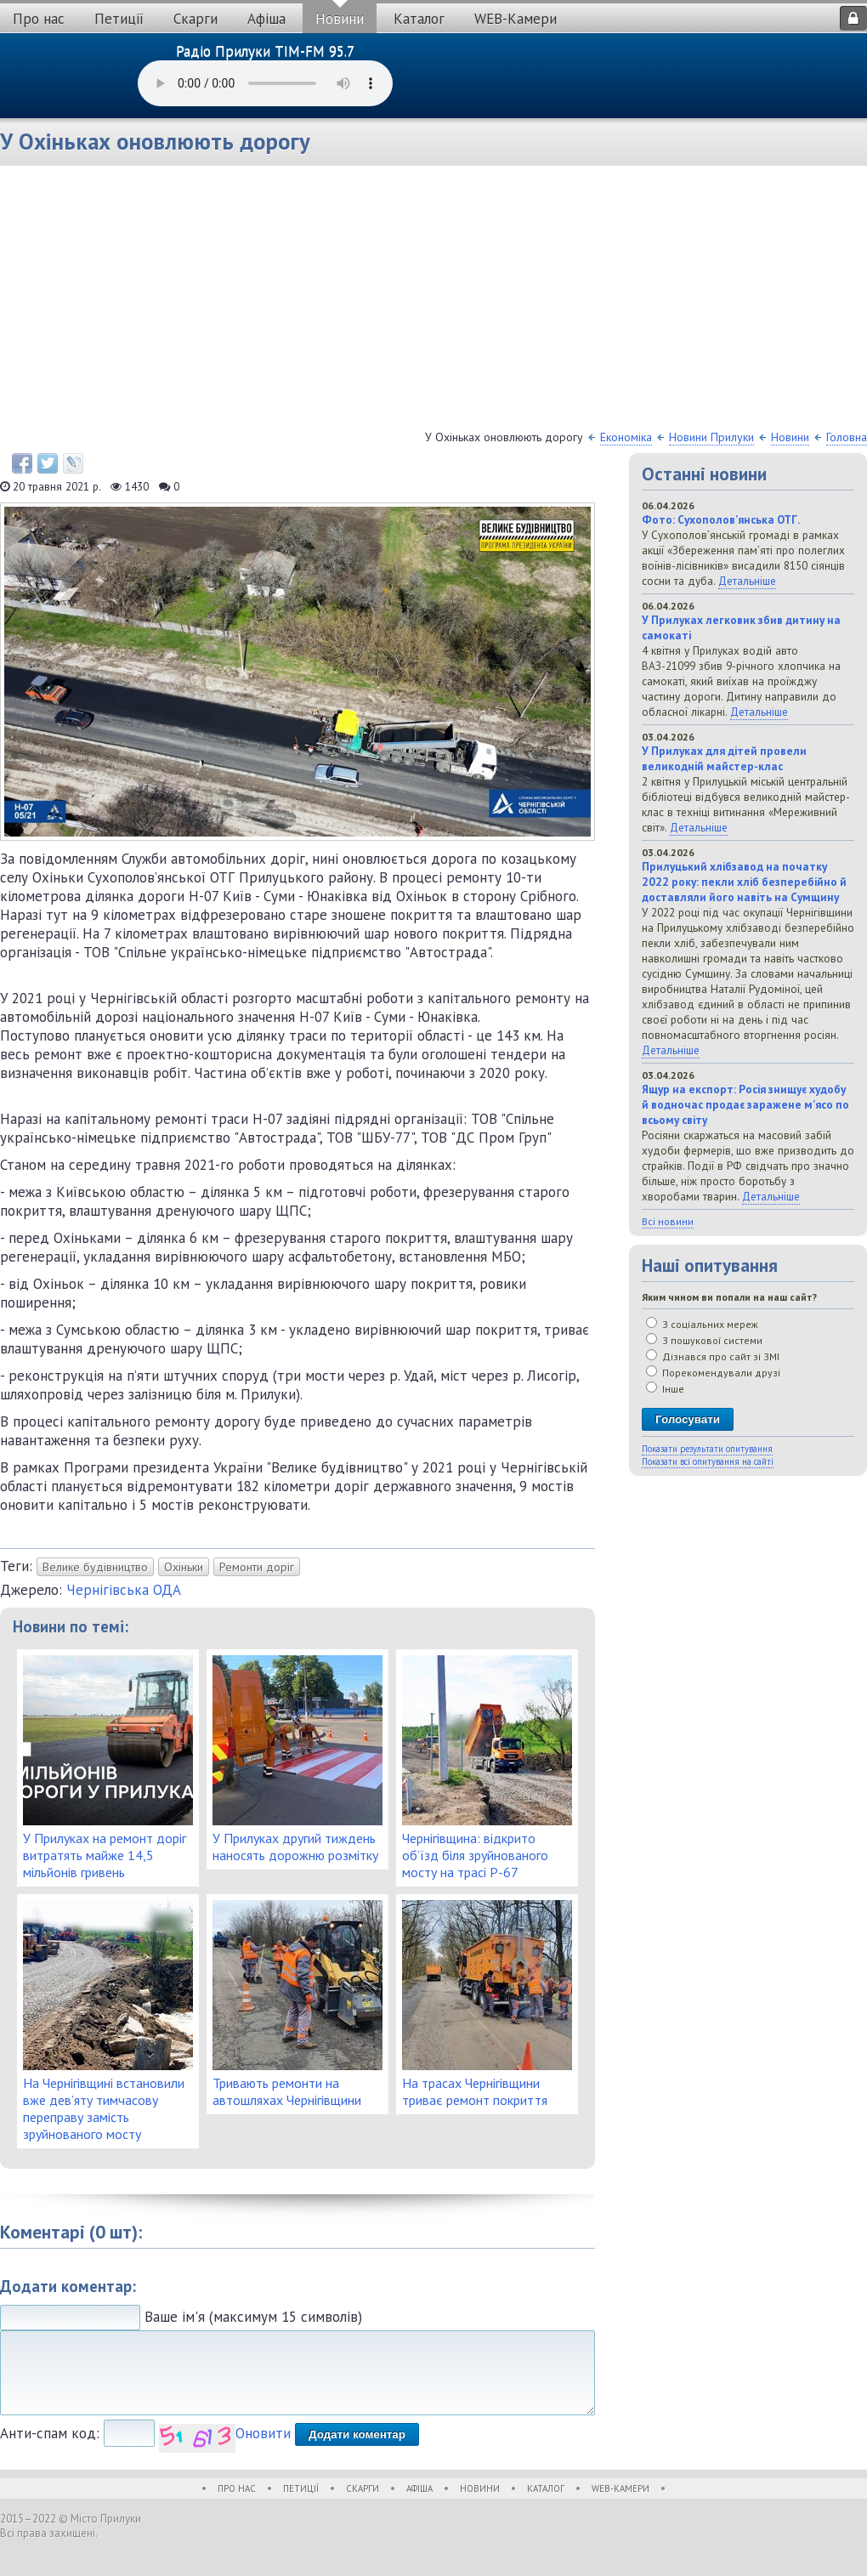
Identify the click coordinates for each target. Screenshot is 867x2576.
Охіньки (183, 1567)
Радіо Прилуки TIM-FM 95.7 (265, 51)
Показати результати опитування (707, 1449)
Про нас (39, 18)
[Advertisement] (433, 302)
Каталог (419, 18)
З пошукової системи (704, 1340)
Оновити (263, 2433)
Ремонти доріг (256, 1567)
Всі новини (668, 1221)
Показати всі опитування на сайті (708, 1461)
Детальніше (747, 580)
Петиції (119, 18)
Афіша (266, 18)
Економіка (626, 437)
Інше (665, 1388)
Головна (846, 437)
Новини (339, 18)
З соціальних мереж (702, 1324)
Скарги (195, 18)
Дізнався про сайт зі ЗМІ (712, 1356)
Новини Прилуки (711, 437)
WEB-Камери (515, 18)
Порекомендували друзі (713, 1372)
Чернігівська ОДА (123, 1589)
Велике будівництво (95, 1567)
